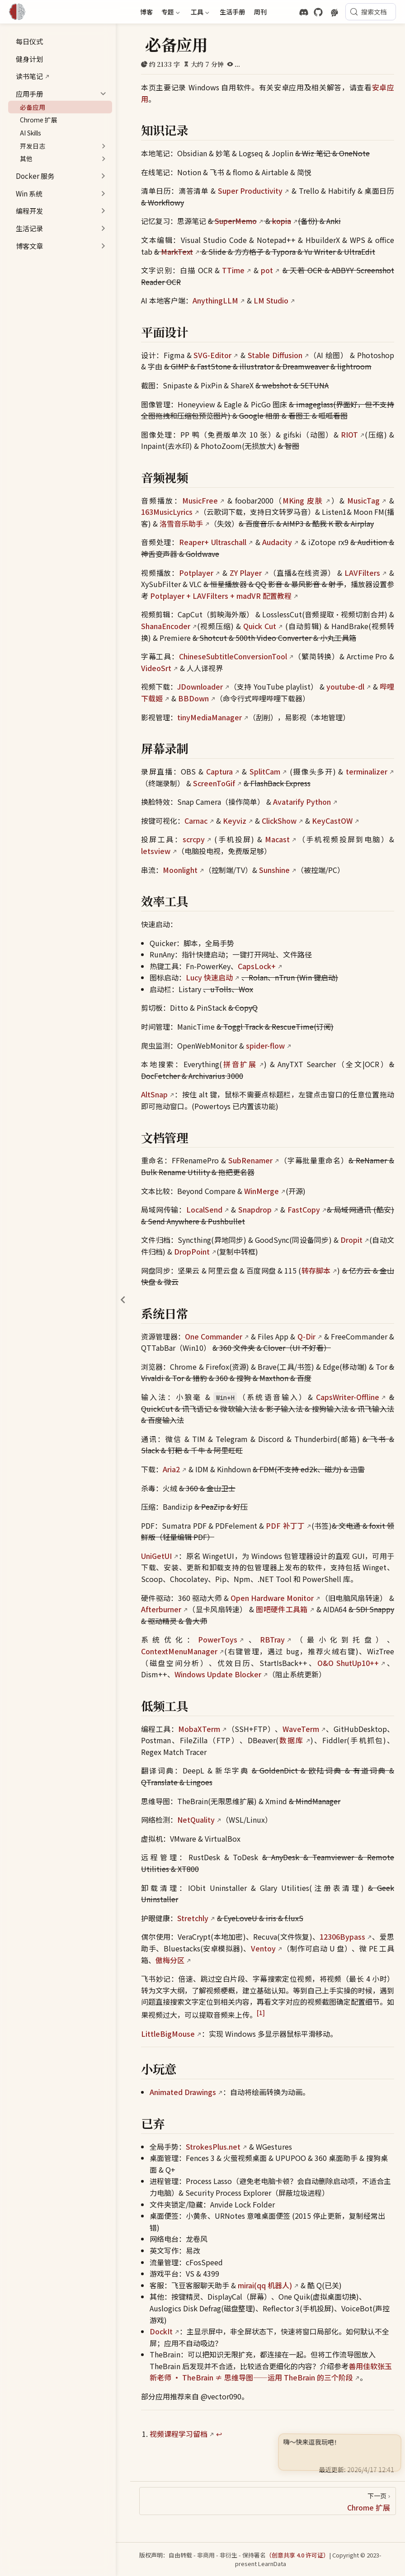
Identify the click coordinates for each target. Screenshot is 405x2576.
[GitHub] (318, 12)
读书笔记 (25, 76)
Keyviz (234, 820)
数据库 (291, 1740)
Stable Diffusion (275, 355)
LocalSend (204, 1209)
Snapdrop (255, 1209)
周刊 (260, 11)
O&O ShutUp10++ (348, 1662)
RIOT (349, 434)
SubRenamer (250, 1160)
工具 (199, 13)
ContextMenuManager (179, 1651)
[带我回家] (20, 12)
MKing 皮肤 (303, 500)
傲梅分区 (169, 1960)
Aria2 (171, 1469)
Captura (219, 771)
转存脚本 (315, 1270)
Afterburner (161, 1609)
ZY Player (246, 572)
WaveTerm (301, 1728)
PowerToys (217, 1639)
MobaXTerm (199, 1728)
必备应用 (28, 107)
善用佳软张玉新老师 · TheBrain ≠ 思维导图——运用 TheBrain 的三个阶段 (271, 2372)
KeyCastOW (332, 820)
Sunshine (274, 869)
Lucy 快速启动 (209, 977)
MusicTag (363, 500)
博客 (146, 11)
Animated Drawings (183, 2091)
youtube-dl (345, 686)
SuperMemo (236, 220)
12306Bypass (342, 1936)
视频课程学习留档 (178, 2433)
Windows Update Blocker (217, 1674)
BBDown (193, 698)
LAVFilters (362, 572)
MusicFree (200, 500)
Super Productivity (250, 190)
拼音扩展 (239, 1064)
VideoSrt (156, 668)
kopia (281, 220)
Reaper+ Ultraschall (212, 542)
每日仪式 (25, 41)
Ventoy (263, 1948)
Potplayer (196, 572)
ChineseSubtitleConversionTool (233, 656)
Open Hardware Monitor (272, 1597)
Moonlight (180, 869)
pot (267, 270)
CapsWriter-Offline (347, 1396)
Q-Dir (306, 1336)
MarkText (177, 251)
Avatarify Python (302, 801)
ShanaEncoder (165, 626)
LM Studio (271, 300)
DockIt (161, 2331)
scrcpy (194, 839)
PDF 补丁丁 (285, 1525)
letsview (155, 850)
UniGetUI (156, 1555)
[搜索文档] (370, 11)
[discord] (304, 12)
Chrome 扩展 (34, 119)
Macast (277, 839)
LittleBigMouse (168, 2033)
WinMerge (261, 1190)
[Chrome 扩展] (267, 2501)
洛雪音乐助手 (181, 523)
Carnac (195, 820)
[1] (261, 2012)
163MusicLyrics (167, 511)
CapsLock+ (257, 966)
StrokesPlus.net (213, 2146)
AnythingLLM (215, 300)
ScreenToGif (214, 783)
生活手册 (232, 11)
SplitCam (265, 771)
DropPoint (192, 1251)
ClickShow (279, 820)
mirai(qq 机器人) (265, 2285)
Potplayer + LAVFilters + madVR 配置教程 (221, 595)
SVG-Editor (212, 355)
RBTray (272, 1639)
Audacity (277, 542)
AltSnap (154, 1094)
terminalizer (366, 771)
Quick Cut (259, 626)
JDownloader (200, 686)
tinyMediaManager (209, 717)
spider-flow (265, 1045)
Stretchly (192, 1918)
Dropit (351, 1239)
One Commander (213, 1336)
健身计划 (25, 59)
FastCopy (303, 1209)
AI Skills (26, 132)
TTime (233, 270)
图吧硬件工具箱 (281, 1609)
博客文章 (29, 246)
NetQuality (196, 1819)
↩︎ (219, 2433)
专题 (170, 13)
